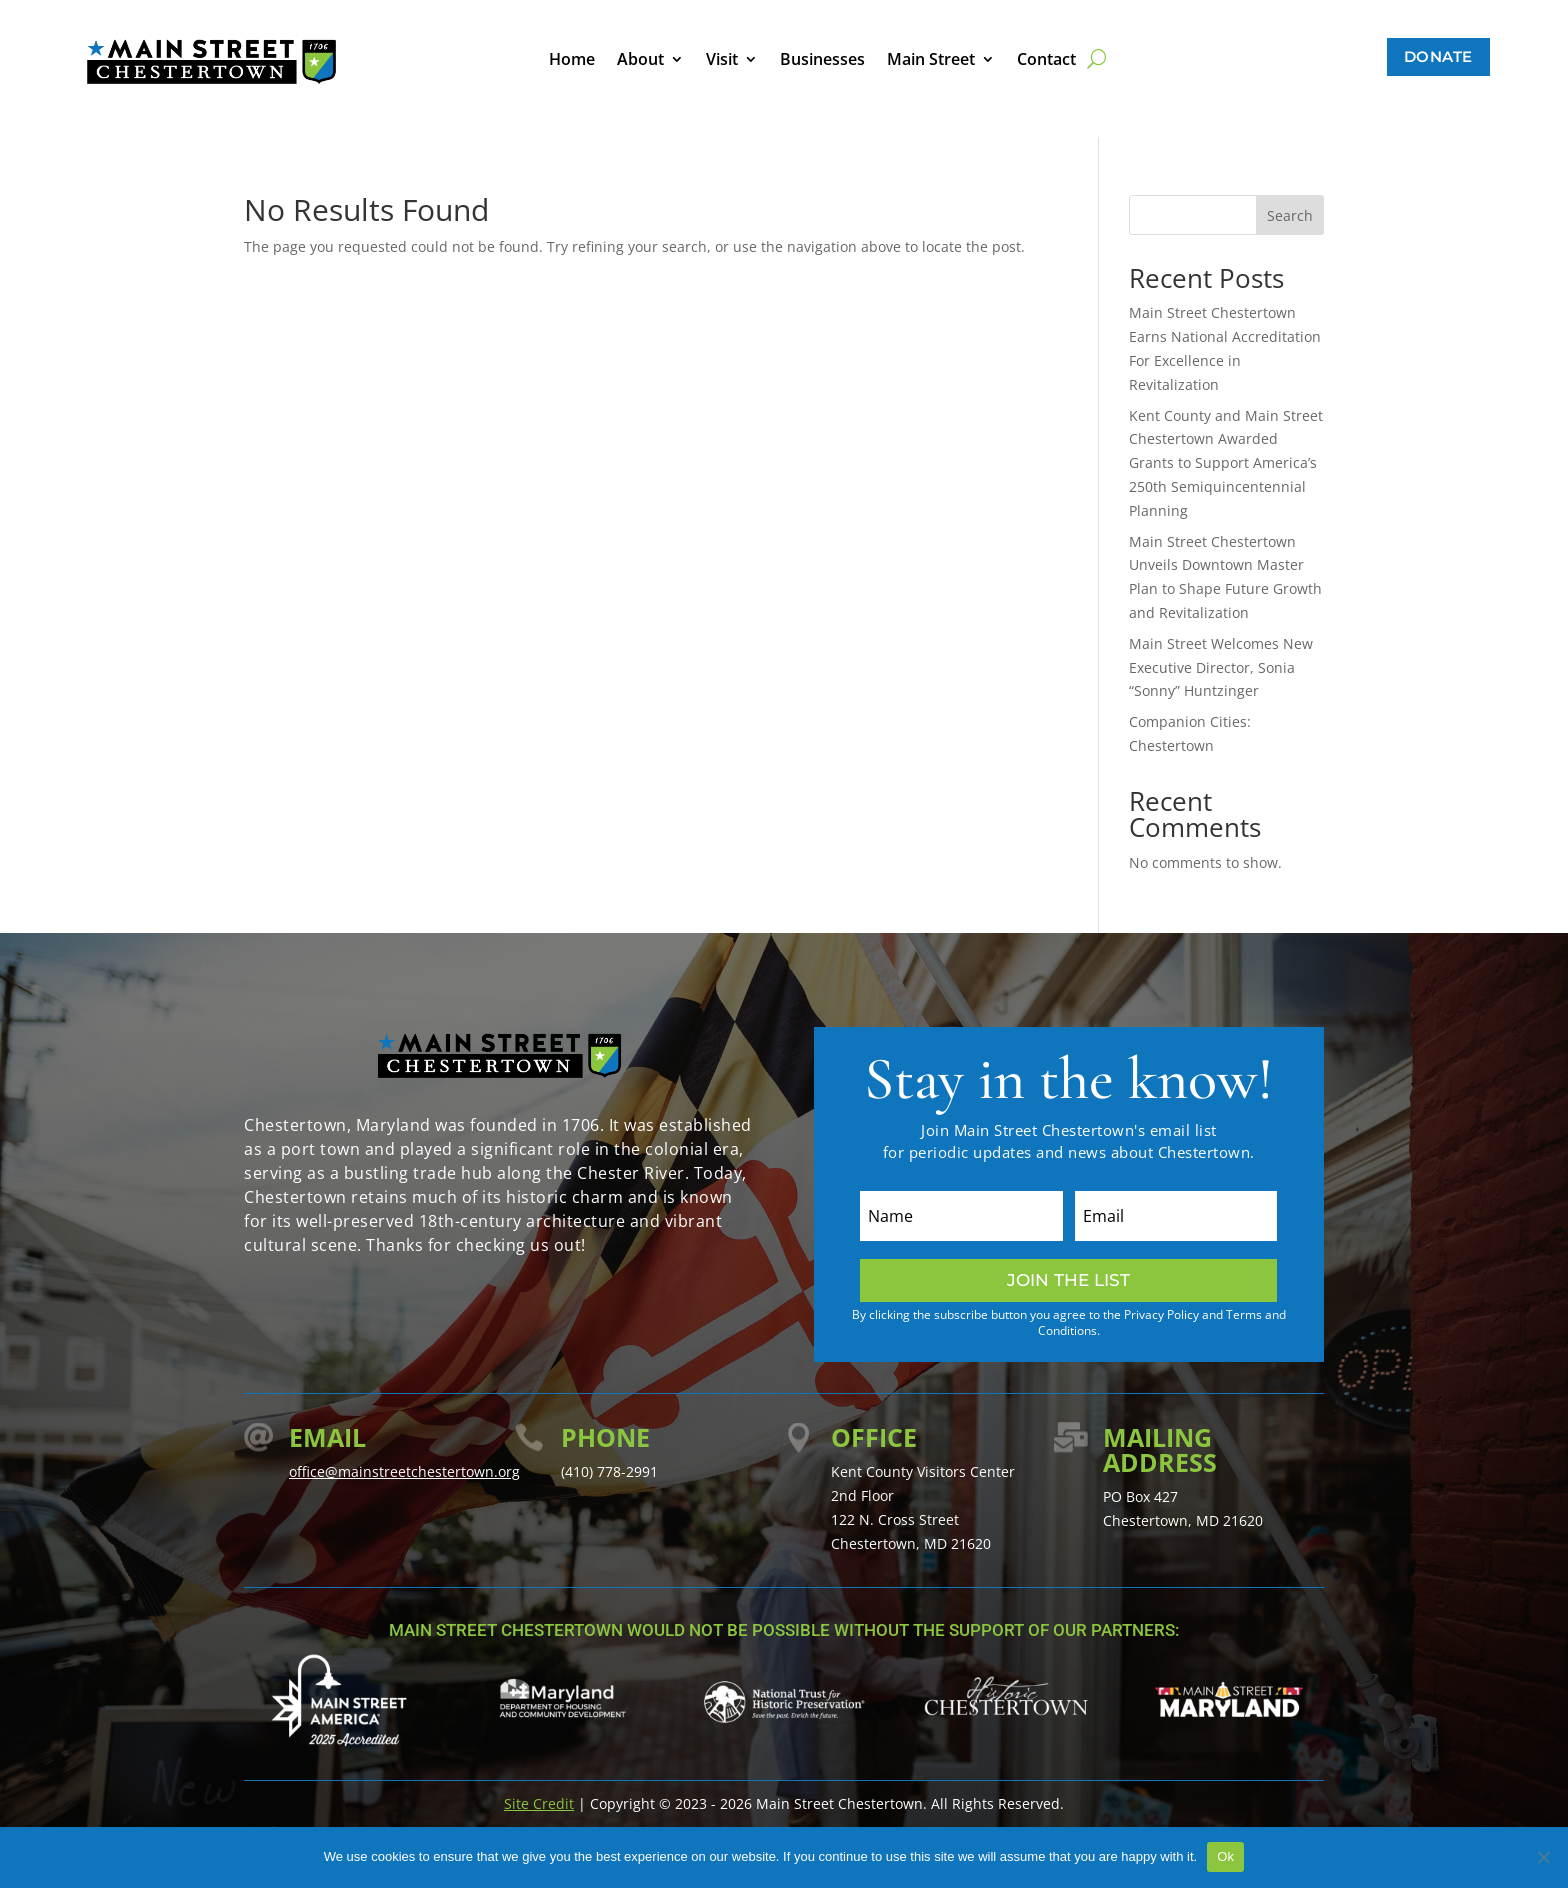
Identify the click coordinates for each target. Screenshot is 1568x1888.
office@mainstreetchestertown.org (404, 1471)
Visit (722, 61)
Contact (1046, 61)
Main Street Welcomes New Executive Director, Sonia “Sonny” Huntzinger (1221, 667)
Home (572, 61)
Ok (1225, 1856)
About (640, 61)
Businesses (822, 61)
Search (1290, 215)
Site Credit (539, 1803)
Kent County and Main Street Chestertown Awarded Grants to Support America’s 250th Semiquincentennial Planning (1226, 463)
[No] (1543, 1857)
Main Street (931, 61)
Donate (1438, 56)
